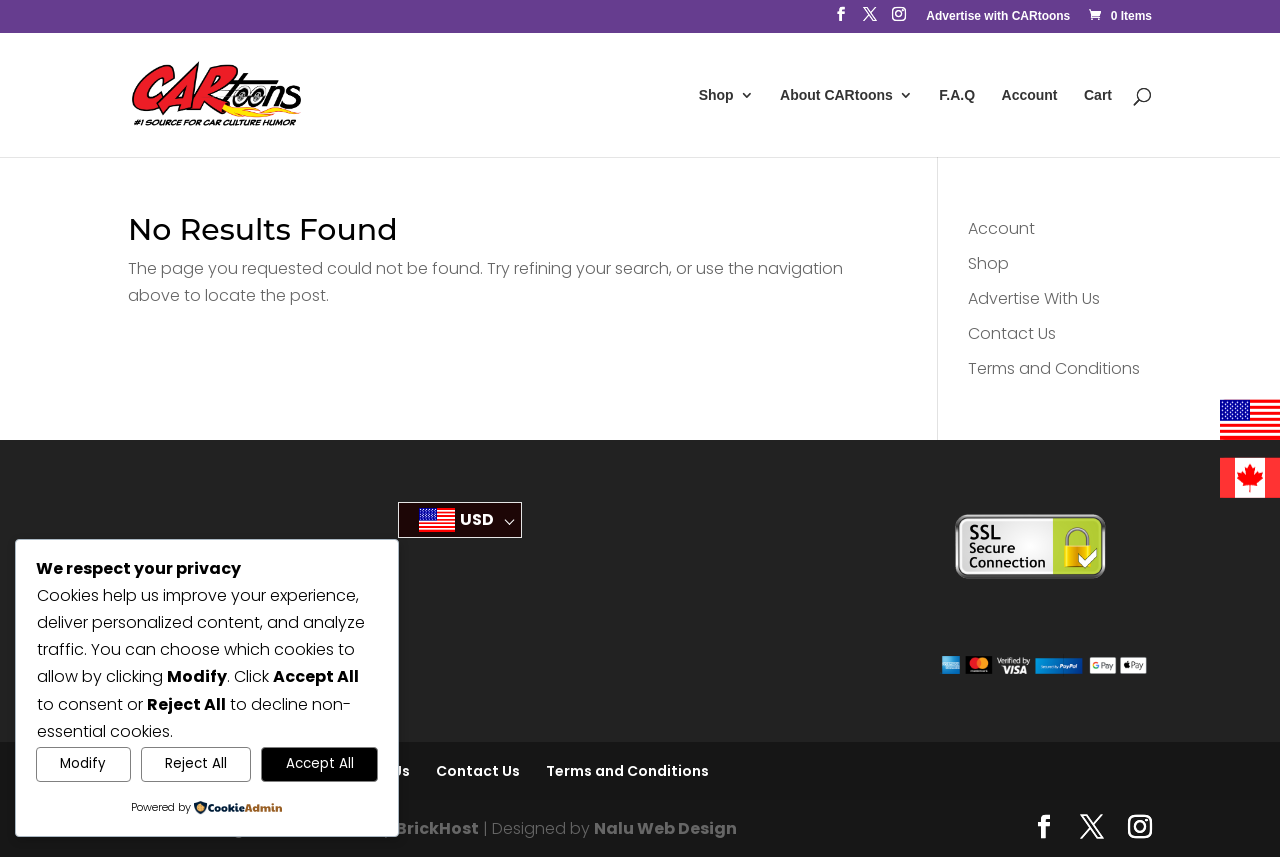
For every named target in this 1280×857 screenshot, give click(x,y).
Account (1030, 95)
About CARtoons (836, 95)
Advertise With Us (1034, 298)
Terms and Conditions (1054, 368)
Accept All (320, 763)
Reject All (196, 763)
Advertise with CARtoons (998, 16)
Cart (1098, 95)
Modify (83, 763)
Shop (716, 95)
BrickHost (437, 828)
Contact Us (1012, 333)
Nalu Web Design (665, 828)
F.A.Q (957, 95)
